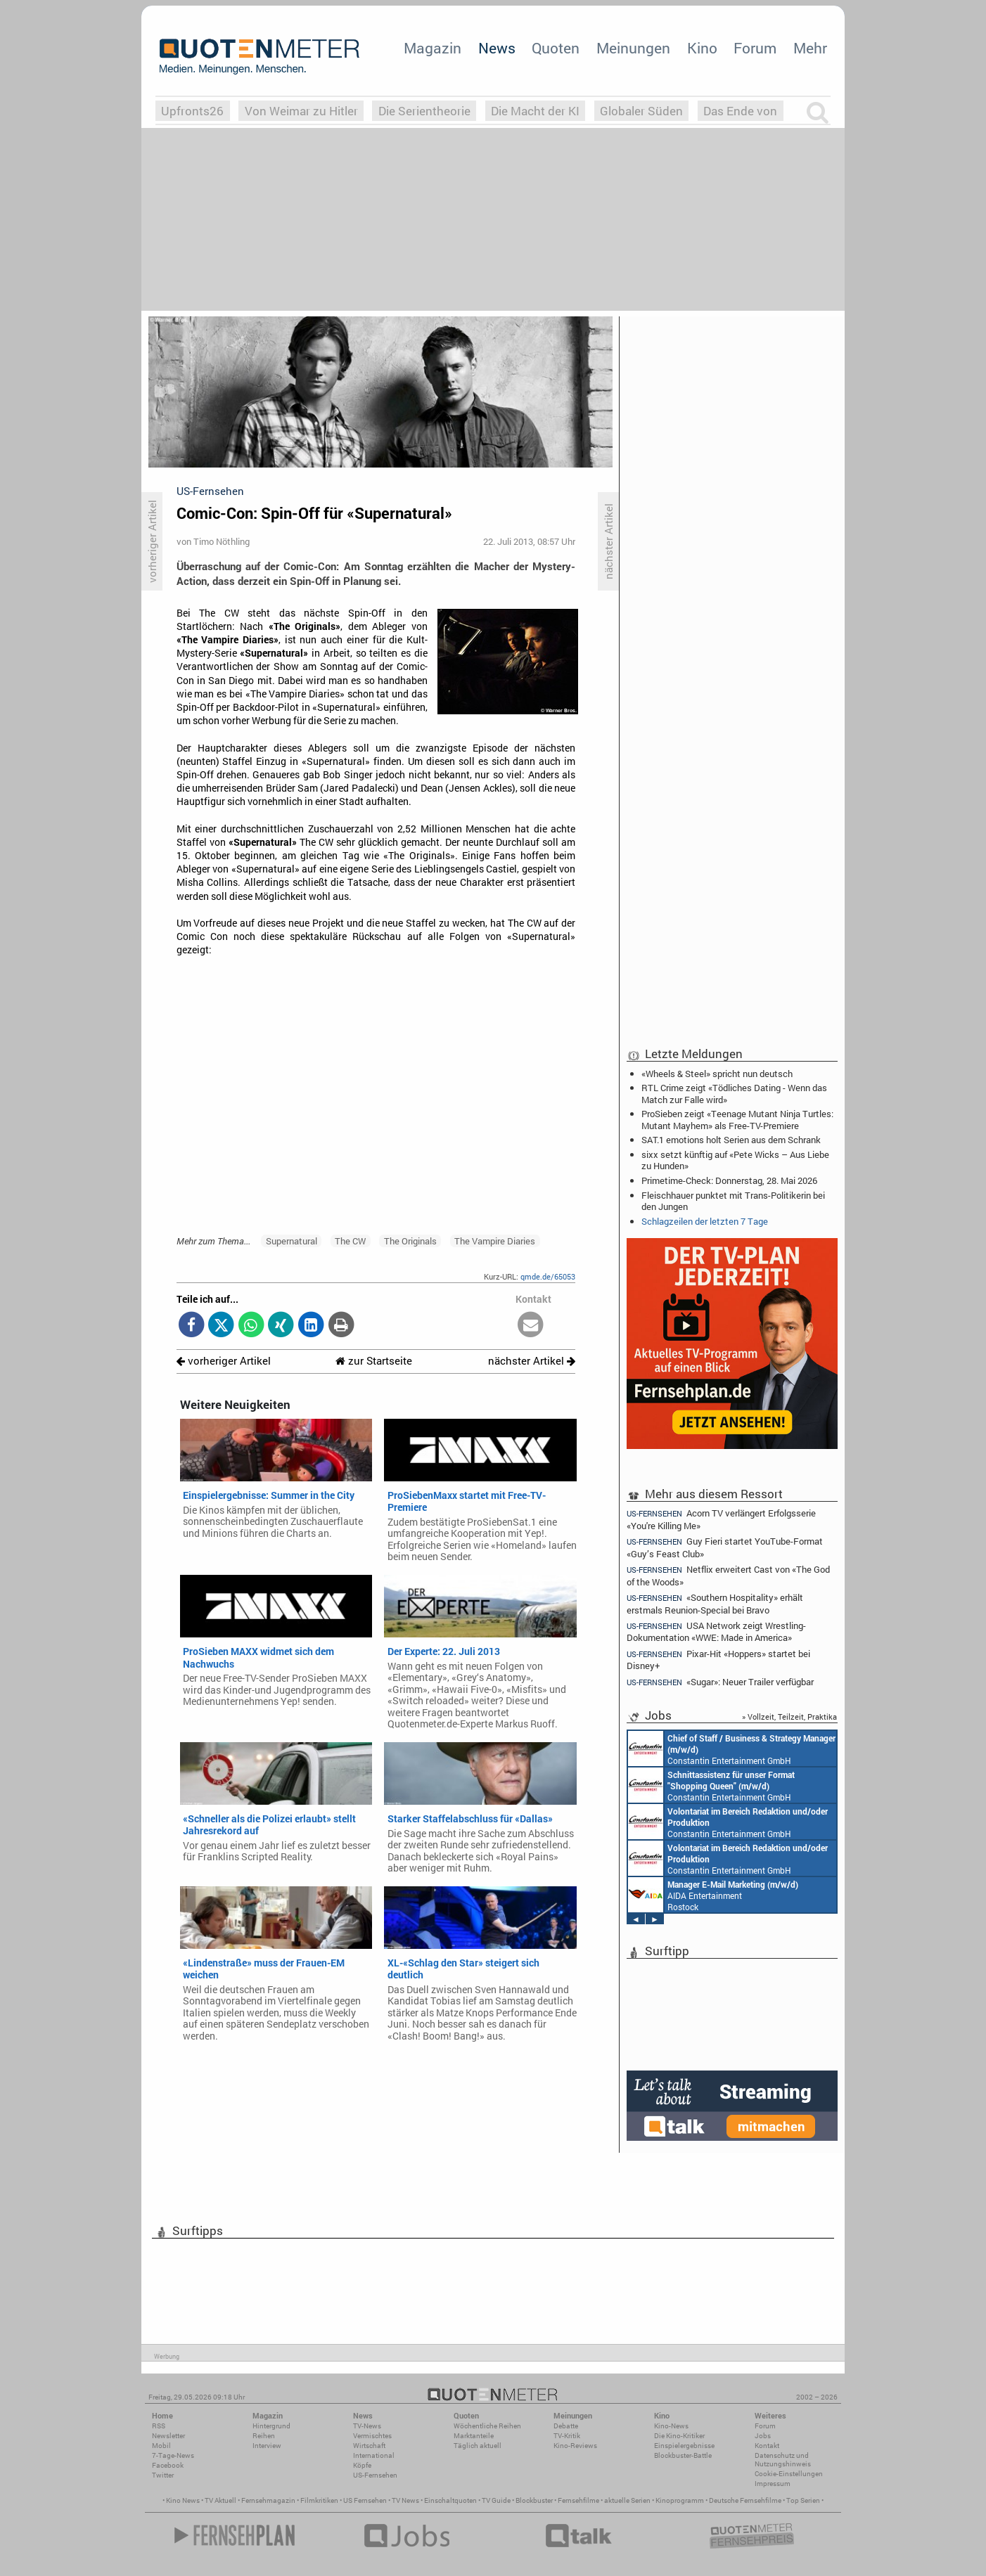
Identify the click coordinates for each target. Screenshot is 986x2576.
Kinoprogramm (679, 2500)
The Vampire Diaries (494, 1241)
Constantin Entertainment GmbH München (731, 1748)
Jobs (763, 2435)
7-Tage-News (173, 2455)
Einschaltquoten (450, 2500)
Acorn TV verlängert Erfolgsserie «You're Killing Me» (721, 1519)
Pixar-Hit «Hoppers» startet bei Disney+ (718, 1659)
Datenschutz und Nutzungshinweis (783, 2459)
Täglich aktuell (477, 2445)
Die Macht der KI (535, 111)
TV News (405, 2500)
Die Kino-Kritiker (679, 2435)
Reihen (263, 2435)
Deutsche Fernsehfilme (745, 2500)
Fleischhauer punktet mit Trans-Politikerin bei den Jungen (733, 1201)
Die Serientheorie (424, 111)
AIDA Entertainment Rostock (713, 1894)
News (497, 48)
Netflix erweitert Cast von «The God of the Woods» (728, 1575)
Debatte (565, 2425)
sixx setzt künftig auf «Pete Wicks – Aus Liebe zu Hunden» (735, 1160)
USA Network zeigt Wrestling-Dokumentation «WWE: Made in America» (716, 1631)
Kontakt (767, 2445)
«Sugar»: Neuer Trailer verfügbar (720, 1682)
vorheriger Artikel (224, 1360)
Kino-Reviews (575, 2445)
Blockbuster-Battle (683, 2455)
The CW (350, 1241)
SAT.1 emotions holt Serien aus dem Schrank (731, 1139)
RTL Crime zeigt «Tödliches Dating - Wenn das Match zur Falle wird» (734, 1093)
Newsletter (168, 2435)
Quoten (556, 48)
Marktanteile (474, 2435)
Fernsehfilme (578, 2500)
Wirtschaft (369, 2445)
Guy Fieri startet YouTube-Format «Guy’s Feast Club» (725, 1547)
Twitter (163, 2475)
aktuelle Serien (627, 2500)
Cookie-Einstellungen (789, 2473)
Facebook (168, 2465)
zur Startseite (373, 1360)
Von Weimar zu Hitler (301, 111)
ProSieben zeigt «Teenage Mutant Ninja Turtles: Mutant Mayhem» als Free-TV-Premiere (737, 1119)
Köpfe (362, 2465)
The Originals (410, 1241)
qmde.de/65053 (547, 1276)
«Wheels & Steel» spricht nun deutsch (717, 1073)
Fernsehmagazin (268, 2500)
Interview (266, 2445)
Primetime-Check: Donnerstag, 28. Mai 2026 (729, 1180)
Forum (755, 48)
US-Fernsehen (375, 2475)
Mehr (810, 48)
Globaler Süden (641, 111)
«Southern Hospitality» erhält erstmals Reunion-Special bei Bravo (715, 1603)
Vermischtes (372, 2435)
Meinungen (633, 48)
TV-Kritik (566, 2435)
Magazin (432, 48)
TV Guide (496, 2500)
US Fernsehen (365, 2500)
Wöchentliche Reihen (487, 2425)
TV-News (367, 2425)
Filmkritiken (319, 2500)
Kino (702, 48)
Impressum (772, 2483)
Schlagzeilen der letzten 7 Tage (704, 1221)
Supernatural (291, 1241)
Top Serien (803, 2500)
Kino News (183, 2500)
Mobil (161, 2445)
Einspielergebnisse (684, 2445)
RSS (158, 2425)
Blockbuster (534, 2500)
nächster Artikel (531, 1360)
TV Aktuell (220, 2500)
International (374, 2455)
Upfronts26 (192, 111)
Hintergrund (271, 2425)
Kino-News (671, 2425)
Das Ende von (740, 111)
